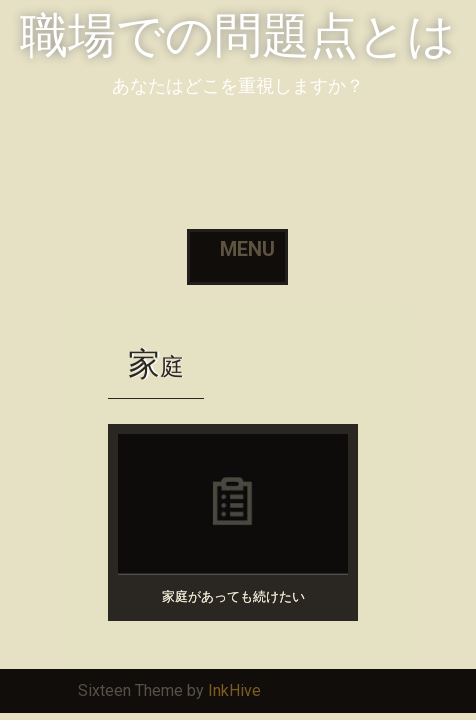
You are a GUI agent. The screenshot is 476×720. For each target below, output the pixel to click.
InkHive (234, 690)
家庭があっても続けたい (233, 596)
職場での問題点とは (238, 35)
